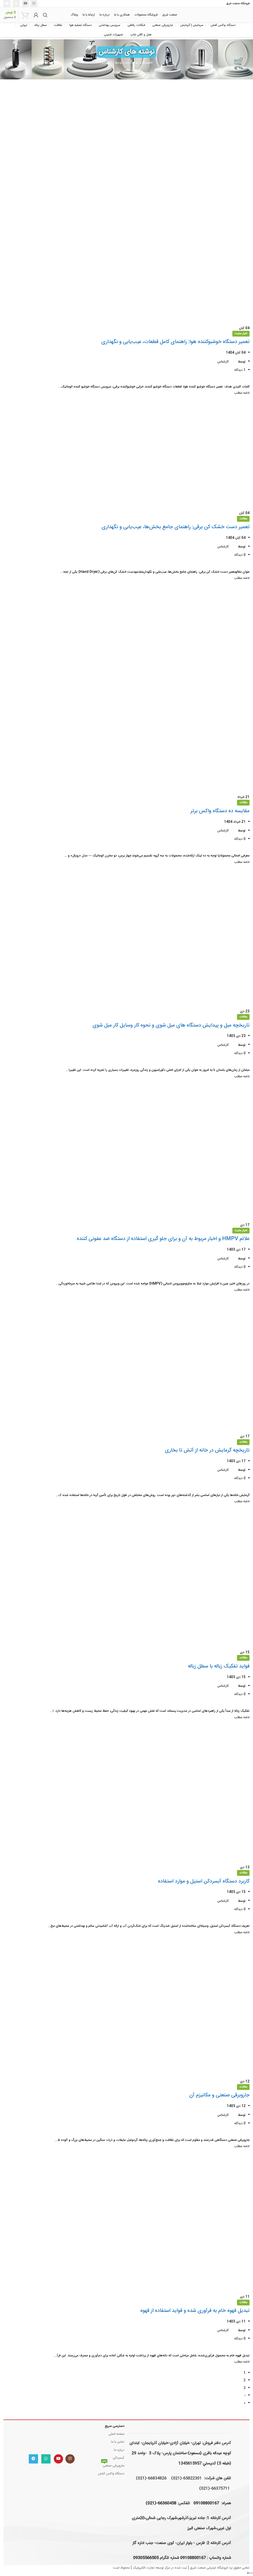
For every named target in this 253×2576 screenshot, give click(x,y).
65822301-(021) (186, 2478)
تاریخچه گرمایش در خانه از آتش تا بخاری (207, 1450)
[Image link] (51, 2436)
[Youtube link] (25, 3)
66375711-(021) (214, 2488)
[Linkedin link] (122, 380)
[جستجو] (45, 15)
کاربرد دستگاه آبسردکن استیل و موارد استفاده (204, 1881)
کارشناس (111, 52)
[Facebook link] (149, 380)
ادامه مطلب (242, 393)
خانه (150, 63)
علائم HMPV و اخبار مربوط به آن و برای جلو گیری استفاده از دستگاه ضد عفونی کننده (163, 1239)
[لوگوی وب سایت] (225, 15)
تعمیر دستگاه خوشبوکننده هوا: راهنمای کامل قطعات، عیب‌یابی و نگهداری (175, 342)
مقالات (243, 518)
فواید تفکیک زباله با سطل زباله (218, 1666)
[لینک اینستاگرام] (33, 3)
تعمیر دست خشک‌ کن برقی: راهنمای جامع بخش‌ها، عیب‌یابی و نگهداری (176, 527)
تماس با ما (117, 2442)
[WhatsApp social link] (16, 3)
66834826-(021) (151, 2478)
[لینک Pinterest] (130, 380)
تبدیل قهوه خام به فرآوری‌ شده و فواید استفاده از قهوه (195, 2311)
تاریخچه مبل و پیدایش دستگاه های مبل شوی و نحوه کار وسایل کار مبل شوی (171, 1025)
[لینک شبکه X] (140, 380)
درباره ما (119, 2450)
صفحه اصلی (116, 2434)
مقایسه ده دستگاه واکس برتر (220, 811)
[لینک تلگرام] (6, 3)
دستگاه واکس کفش (111, 2473)
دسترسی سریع (114, 2426)
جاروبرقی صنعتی (112, 2465)
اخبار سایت (241, 333)
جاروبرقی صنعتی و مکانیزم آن (219, 2095)
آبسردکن (118, 2458)
